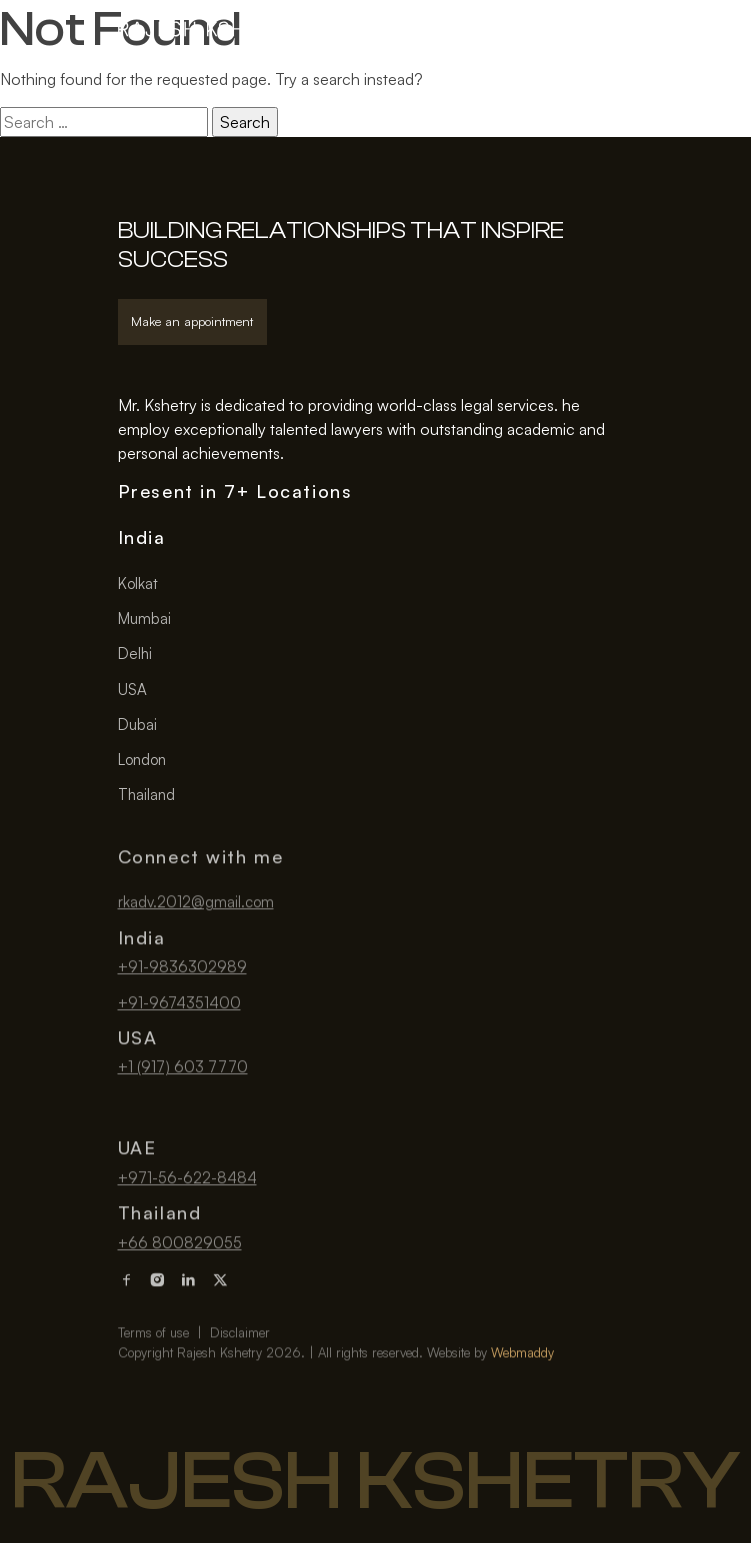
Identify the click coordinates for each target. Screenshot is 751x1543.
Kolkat (138, 583)
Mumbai (144, 618)
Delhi (135, 653)
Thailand (146, 794)
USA (132, 689)
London (142, 759)
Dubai (137, 724)
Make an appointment (192, 321)
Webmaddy (522, 1405)
